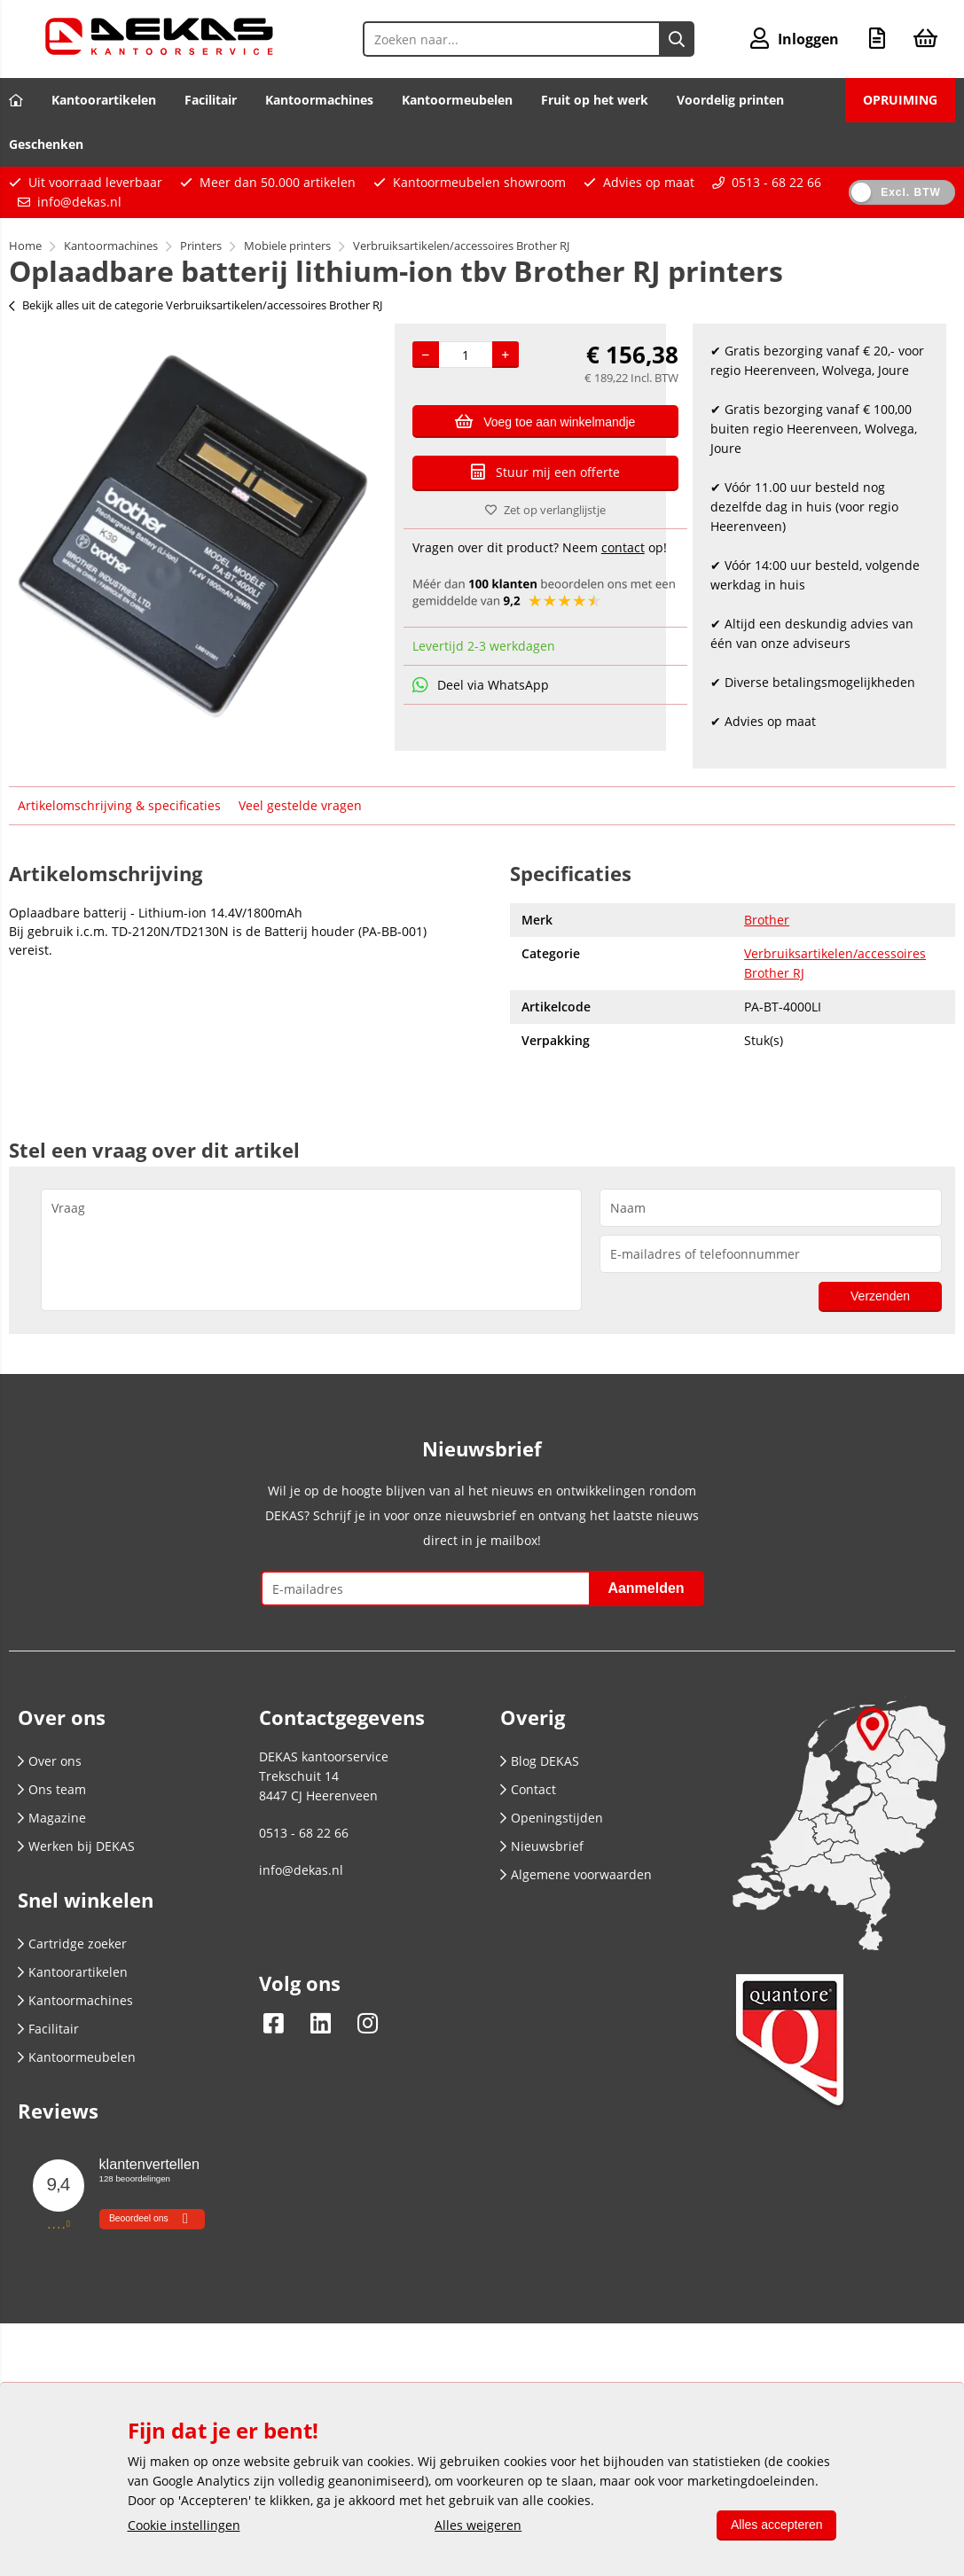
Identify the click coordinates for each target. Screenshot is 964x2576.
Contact (528, 1789)
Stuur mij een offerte (545, 472)
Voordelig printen (730, 99)
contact (623, 547)
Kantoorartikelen (103, 99)
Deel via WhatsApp (480, 684)
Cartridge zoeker (72, 1943)
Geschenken (46, 144)
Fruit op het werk (594, 99)
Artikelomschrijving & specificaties (119, 805)
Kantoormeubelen (457, 99)
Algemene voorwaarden (576, 1874)
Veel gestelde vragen (300, 805)
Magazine (52, 1817)
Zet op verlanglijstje (545, 510)
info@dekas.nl (79, 201)
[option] (193, 536)
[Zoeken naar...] (676, 39)
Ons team (52, 1789)
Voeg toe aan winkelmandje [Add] (545, 421)
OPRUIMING (900, 99)
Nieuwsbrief (542, 1846)
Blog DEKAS (539, 1760)
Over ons (50, 1760)
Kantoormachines (319, 99)
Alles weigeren (478, 2525)
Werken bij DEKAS (76, 1846)
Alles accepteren (777, 2524)
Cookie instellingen (184, 2525)
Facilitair (210, 99)
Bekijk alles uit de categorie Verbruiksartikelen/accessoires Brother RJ (195, 305)
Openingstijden (551, 1817)
